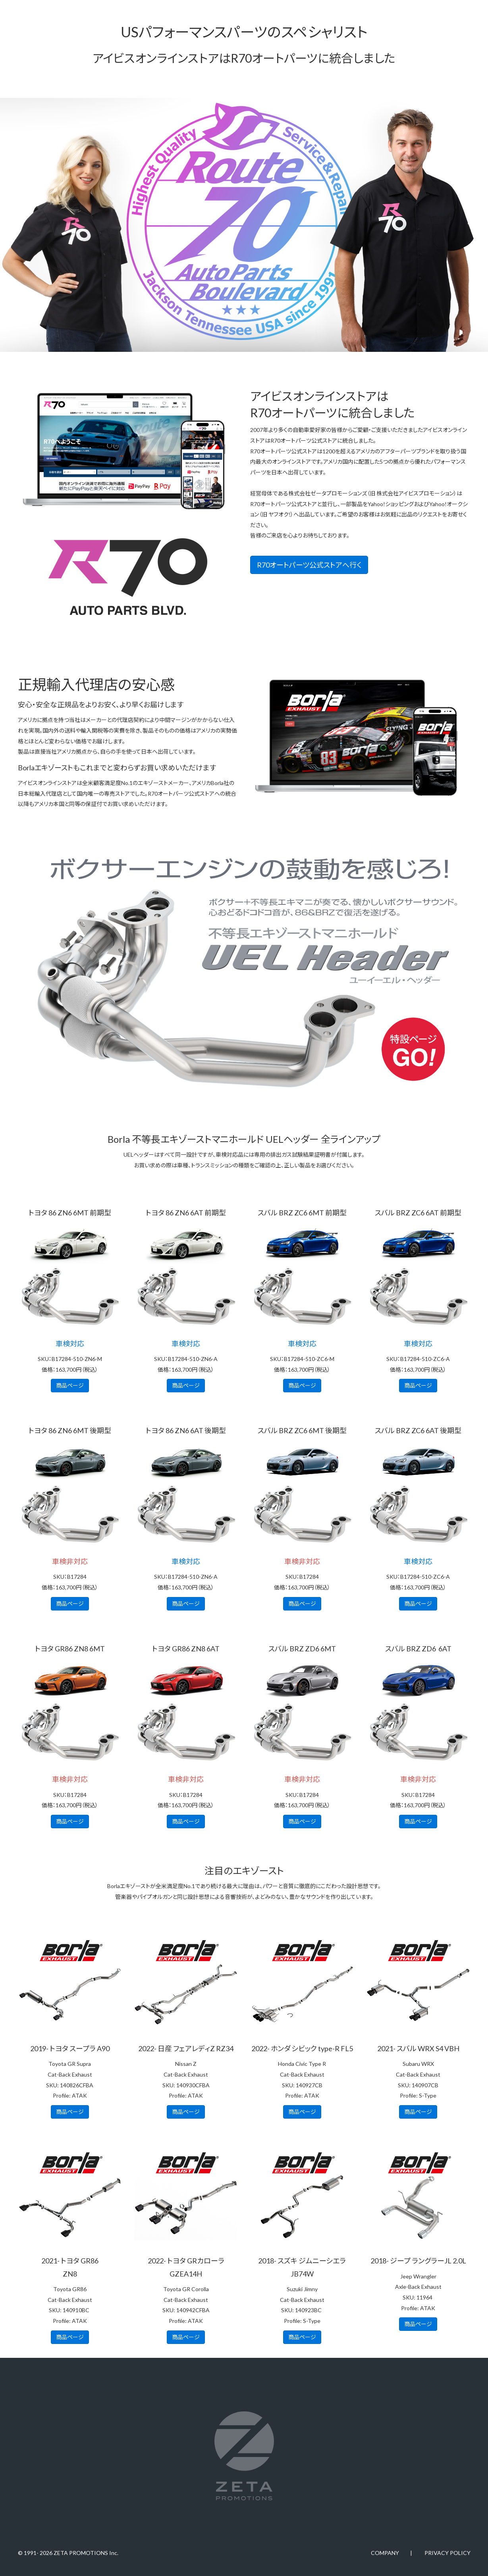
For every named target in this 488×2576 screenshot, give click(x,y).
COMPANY (385, 2552)
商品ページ (70, 1385)
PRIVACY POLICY (447, 2552)
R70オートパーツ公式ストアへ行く (309, 565)
